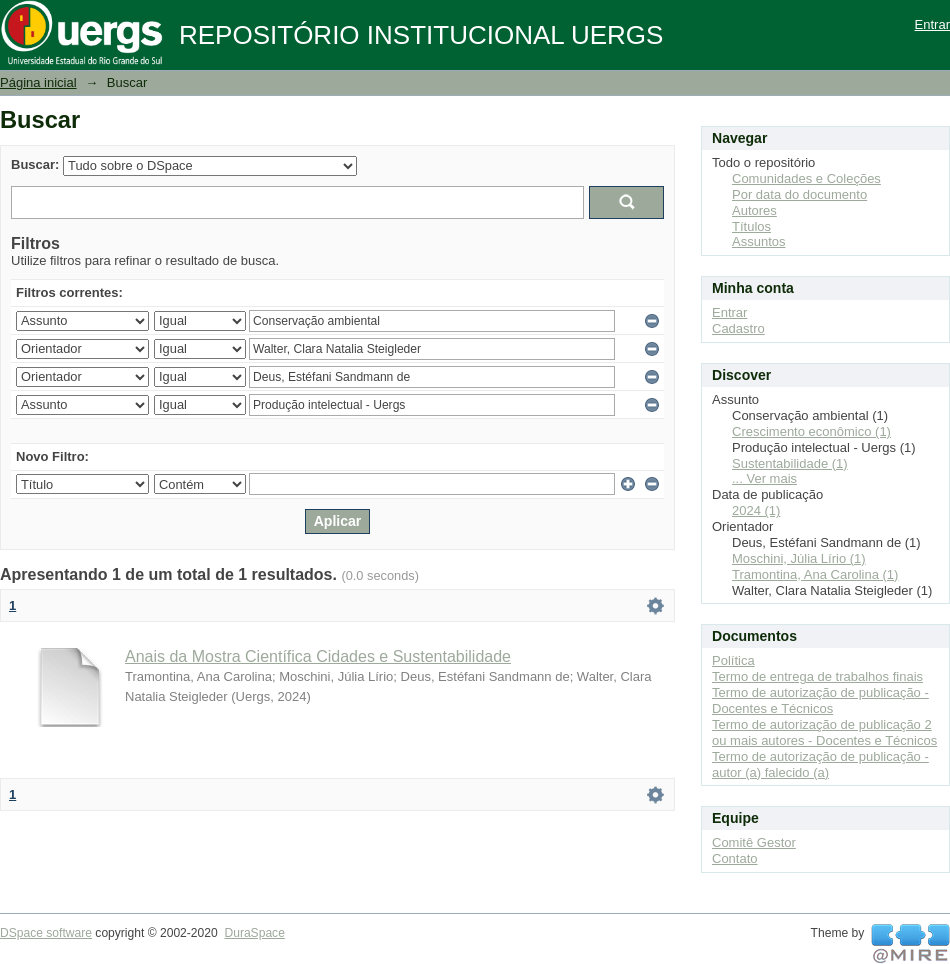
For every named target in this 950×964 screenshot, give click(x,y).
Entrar (932, 24)
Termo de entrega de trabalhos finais (817, 676)
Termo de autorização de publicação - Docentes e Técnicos (820, 700)
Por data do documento (799, 194)
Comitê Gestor (754, 842)
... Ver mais (764, 478)
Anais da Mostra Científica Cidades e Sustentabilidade (318, 656)
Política (733, 660)
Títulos (751, 226)
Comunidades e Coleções (806, 178)
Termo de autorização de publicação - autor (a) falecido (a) (820, 764)
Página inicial (38, 82)
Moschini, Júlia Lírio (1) (799, 558)
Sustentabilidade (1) (790, 463)
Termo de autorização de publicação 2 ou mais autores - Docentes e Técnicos (824, 732)
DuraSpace (254, 933)
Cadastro (738, 328)
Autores (754, 210)
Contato (735, 858)
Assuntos (758, 241)
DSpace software (46, 933)
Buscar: (35, 164)
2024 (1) (756, 510)
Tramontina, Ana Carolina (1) (815, 574)
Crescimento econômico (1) (811, 431)
